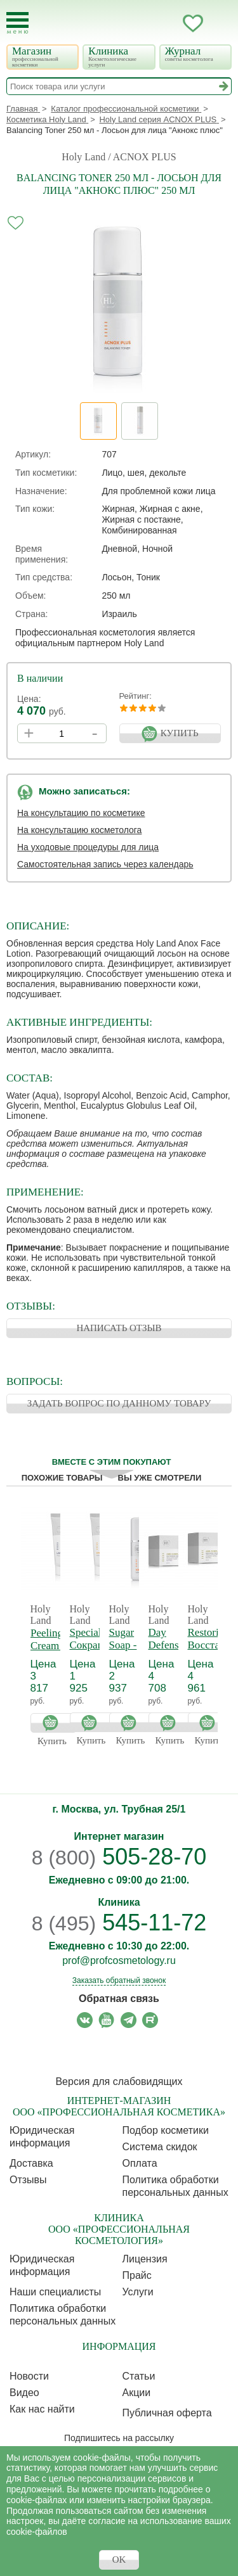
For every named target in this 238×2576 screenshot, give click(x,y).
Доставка (31, 2163)
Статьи (138, 2376)
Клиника (117, 56)
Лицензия (145, 2259)
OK (119, 2559)
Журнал (194, 53)
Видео (24, 2392)
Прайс (137, 2275)
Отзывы (28, 2179)
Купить (53, 1722)
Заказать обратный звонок (119, 1980)
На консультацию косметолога (79, 830)
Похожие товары (62, 1477)
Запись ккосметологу (142, 23)
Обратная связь (119, 1998)
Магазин (41, 56)
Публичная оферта (167, 2412)
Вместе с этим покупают (111, 1462)
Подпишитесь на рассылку (119, 2438)
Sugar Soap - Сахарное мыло (131, 1651)
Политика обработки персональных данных (175, 2186)
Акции (136, 2392)
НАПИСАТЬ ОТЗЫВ (118, 1328)
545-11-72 (119, 1922)
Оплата (139, 2163)
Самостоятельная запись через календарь (105, 864)
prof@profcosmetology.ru (119, 1960)
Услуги (138, 2291)
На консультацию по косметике (81, 813)
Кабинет (167, 23)
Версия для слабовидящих (118, 2081)
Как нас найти (42, 2409)
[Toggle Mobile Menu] (17, 23)
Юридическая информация (42, 2136)
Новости (29, 2376)
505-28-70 (119, 1857)
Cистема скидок (159, 2146)
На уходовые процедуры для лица (88, 847)
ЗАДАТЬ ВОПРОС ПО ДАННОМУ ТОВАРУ (119, 1403)
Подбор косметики (165, 2130)
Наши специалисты (55, 2291)
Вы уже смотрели (160, 1477)
